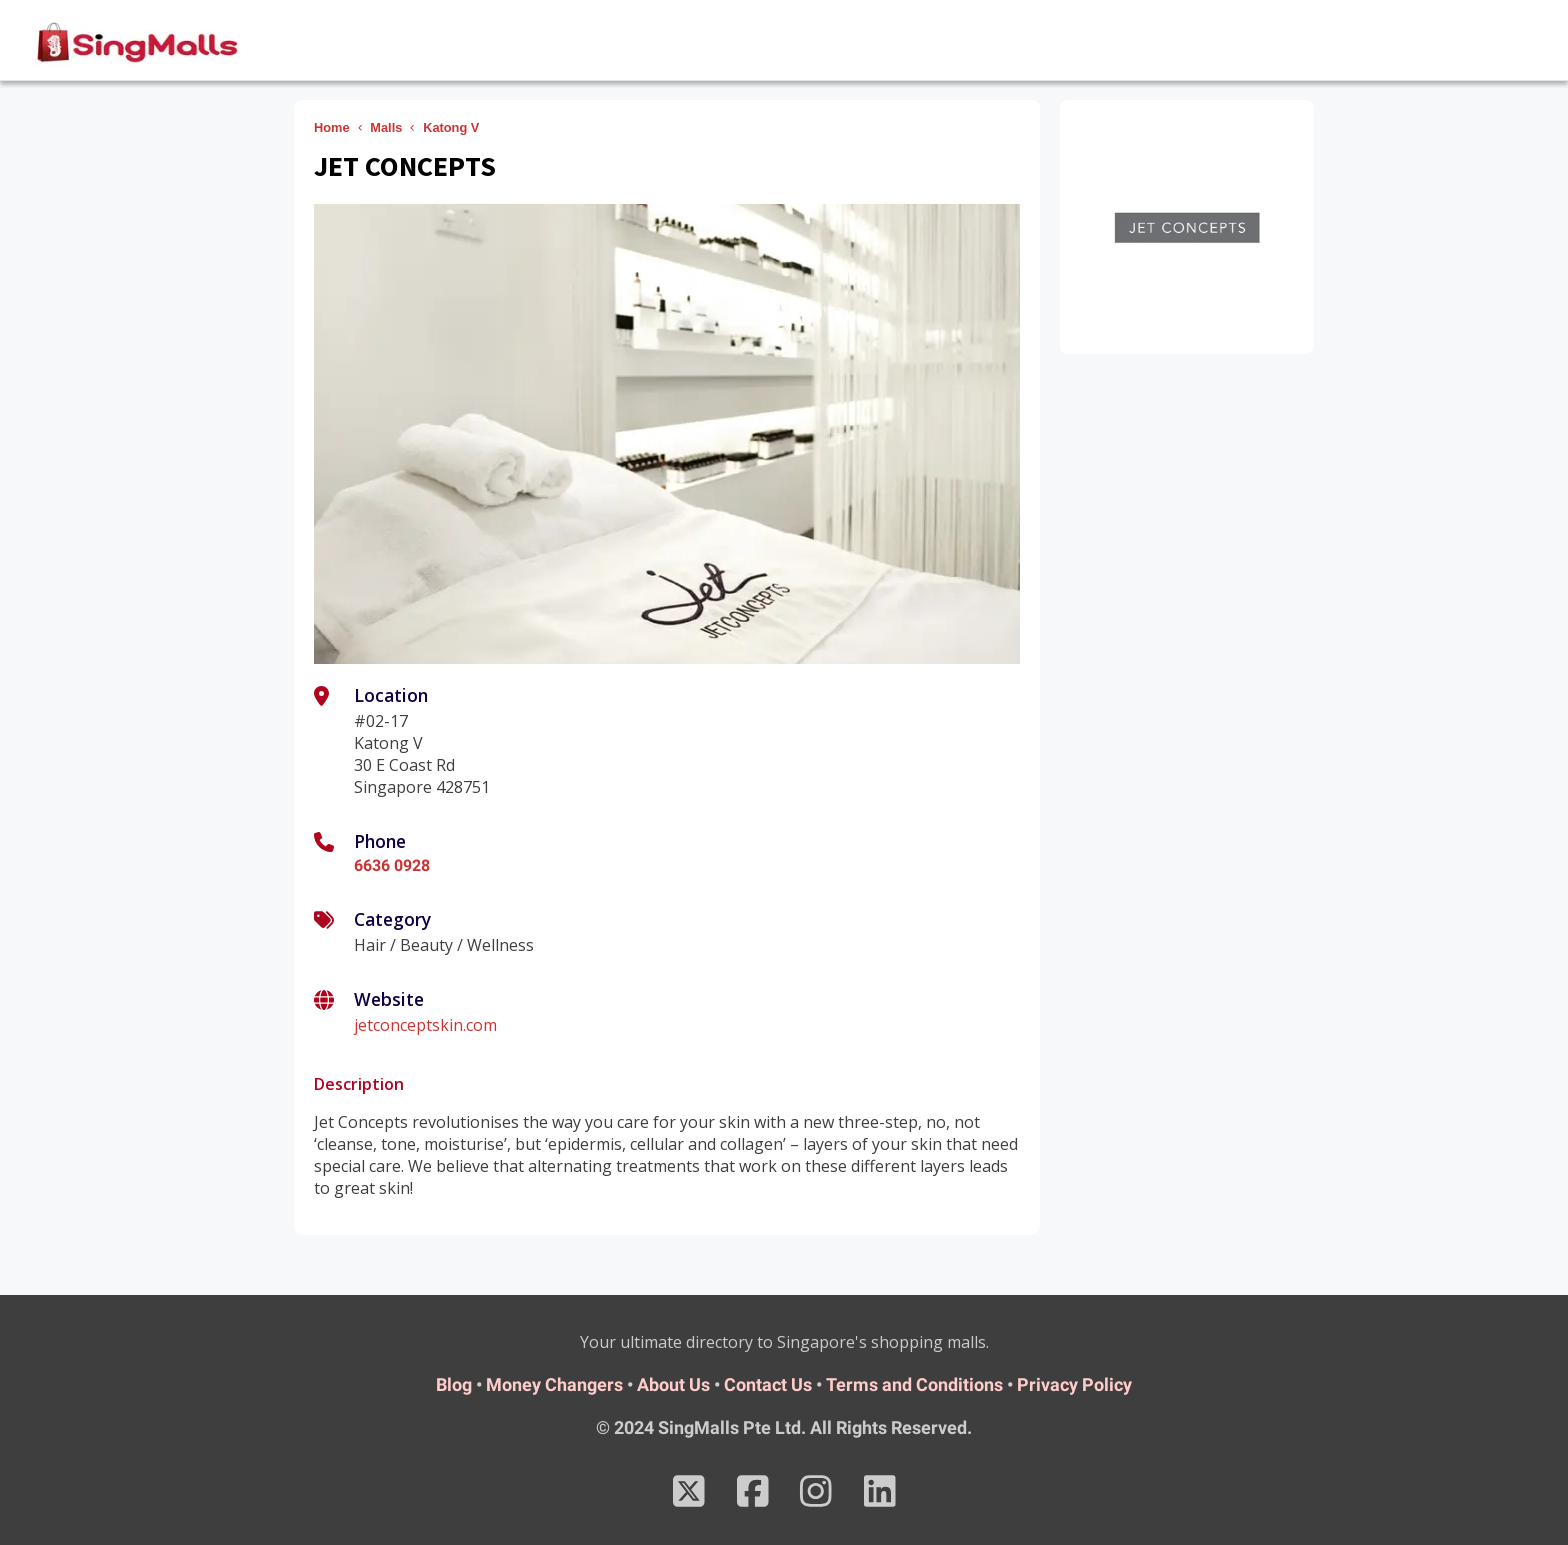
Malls (386, 127)
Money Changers (554, 1384)
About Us (673, 1384)
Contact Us (768, 1384)
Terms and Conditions (914, 1384)
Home (332, 127)
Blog (454, 1384)
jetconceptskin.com (425, 1025)
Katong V (451, 127)
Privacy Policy (1074, 1384)
